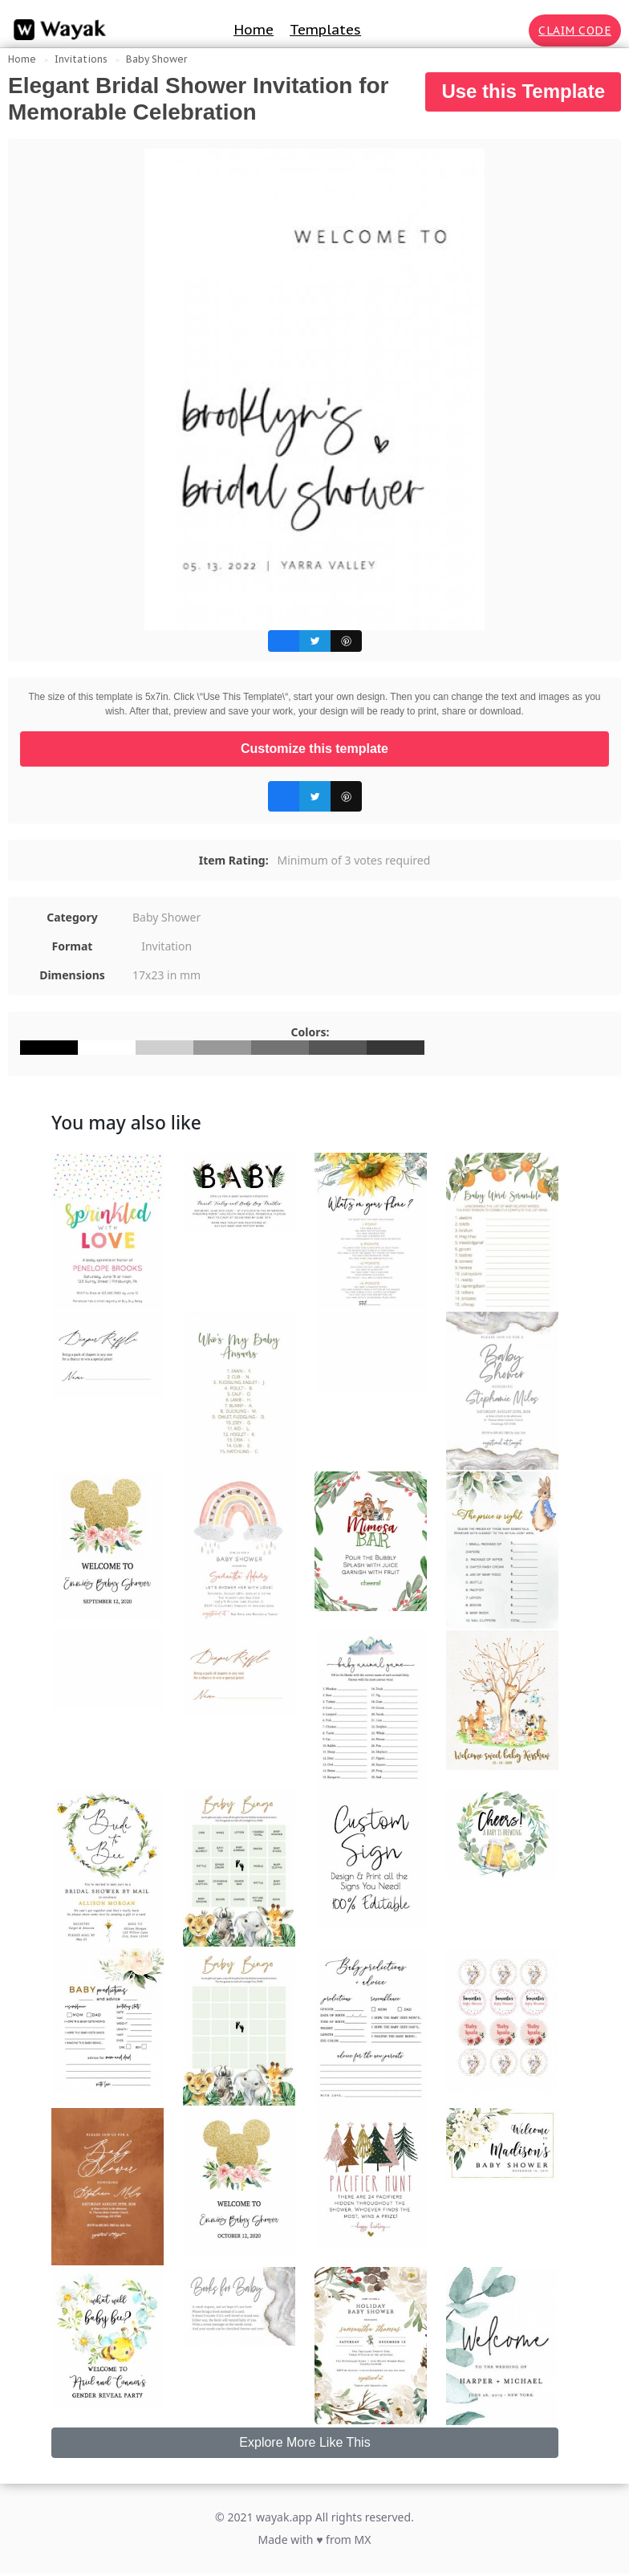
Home (253, 30)
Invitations (81, 59)
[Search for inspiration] (513, 30)
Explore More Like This (304, 2442)
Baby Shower (156, 59)
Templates (325, 30)
